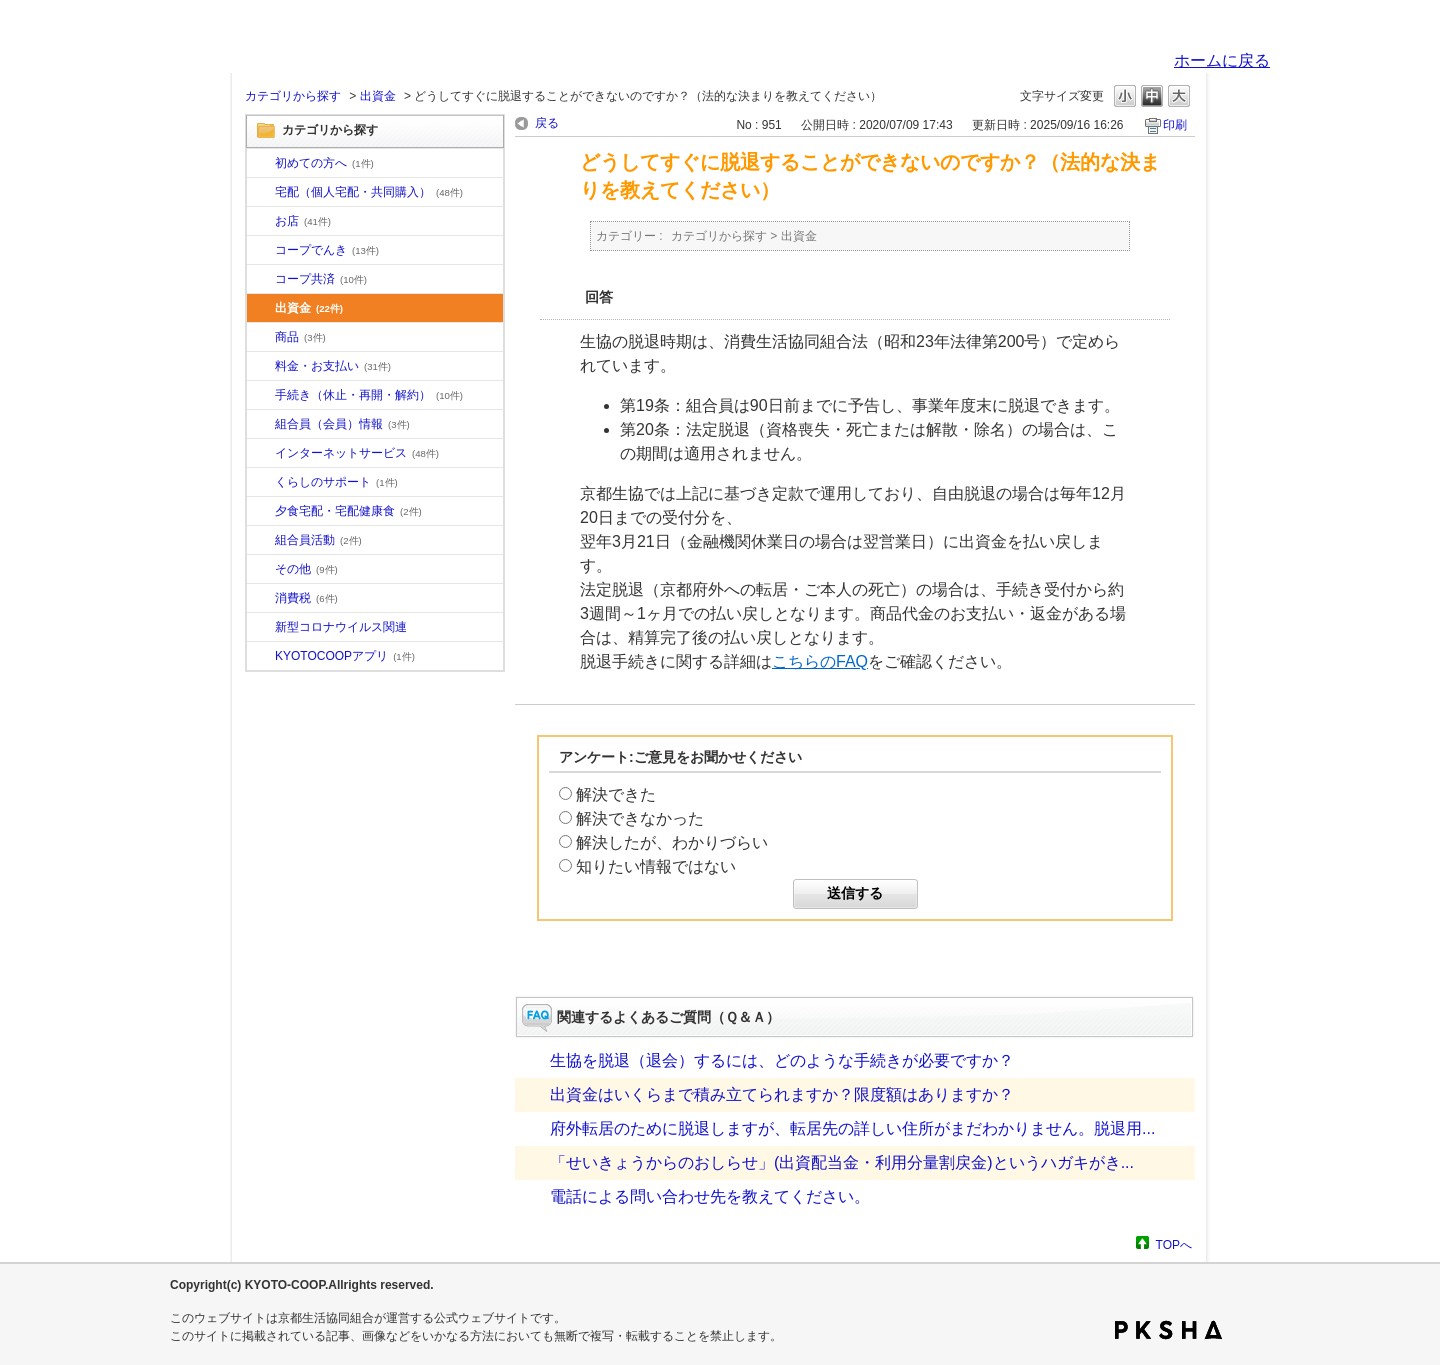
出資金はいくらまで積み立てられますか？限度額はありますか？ (782, 1094)
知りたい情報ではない (656, 866)
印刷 (1175, 125)
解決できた (616, 794)
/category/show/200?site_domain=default (261, 657)
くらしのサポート (336, 482)
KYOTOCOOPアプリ (345, 656)
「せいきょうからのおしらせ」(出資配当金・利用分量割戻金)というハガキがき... (842, 1162)
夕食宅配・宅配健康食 (348, 511)
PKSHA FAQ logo (1168, 1330)
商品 (300, 337)
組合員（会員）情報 (342, 424)
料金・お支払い (333, 366)
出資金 (378, 96)
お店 (303, 221)
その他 (306, 569)
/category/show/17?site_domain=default (261, 512)
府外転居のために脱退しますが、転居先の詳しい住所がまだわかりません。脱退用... (852, 1128)
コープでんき (327, 250)
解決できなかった (640, 818)
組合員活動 (318, 540)
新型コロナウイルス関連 (341, 627)
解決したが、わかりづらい (672, 842)
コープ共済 (321, 279)
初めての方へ (324, 163)
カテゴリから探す (293, 96)
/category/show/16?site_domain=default (261, 483)
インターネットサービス (357, 453)
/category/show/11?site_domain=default (261, 338)
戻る (547, 123)
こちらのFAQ (820, 661)
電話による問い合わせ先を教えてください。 (710, 1196)
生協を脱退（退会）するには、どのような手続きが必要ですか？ (782, 1060)
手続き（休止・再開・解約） (369, 395)
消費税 (306, 598)
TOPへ (1174, 1244)
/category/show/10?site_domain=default (261, 164)
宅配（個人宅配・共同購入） (369, 192)
